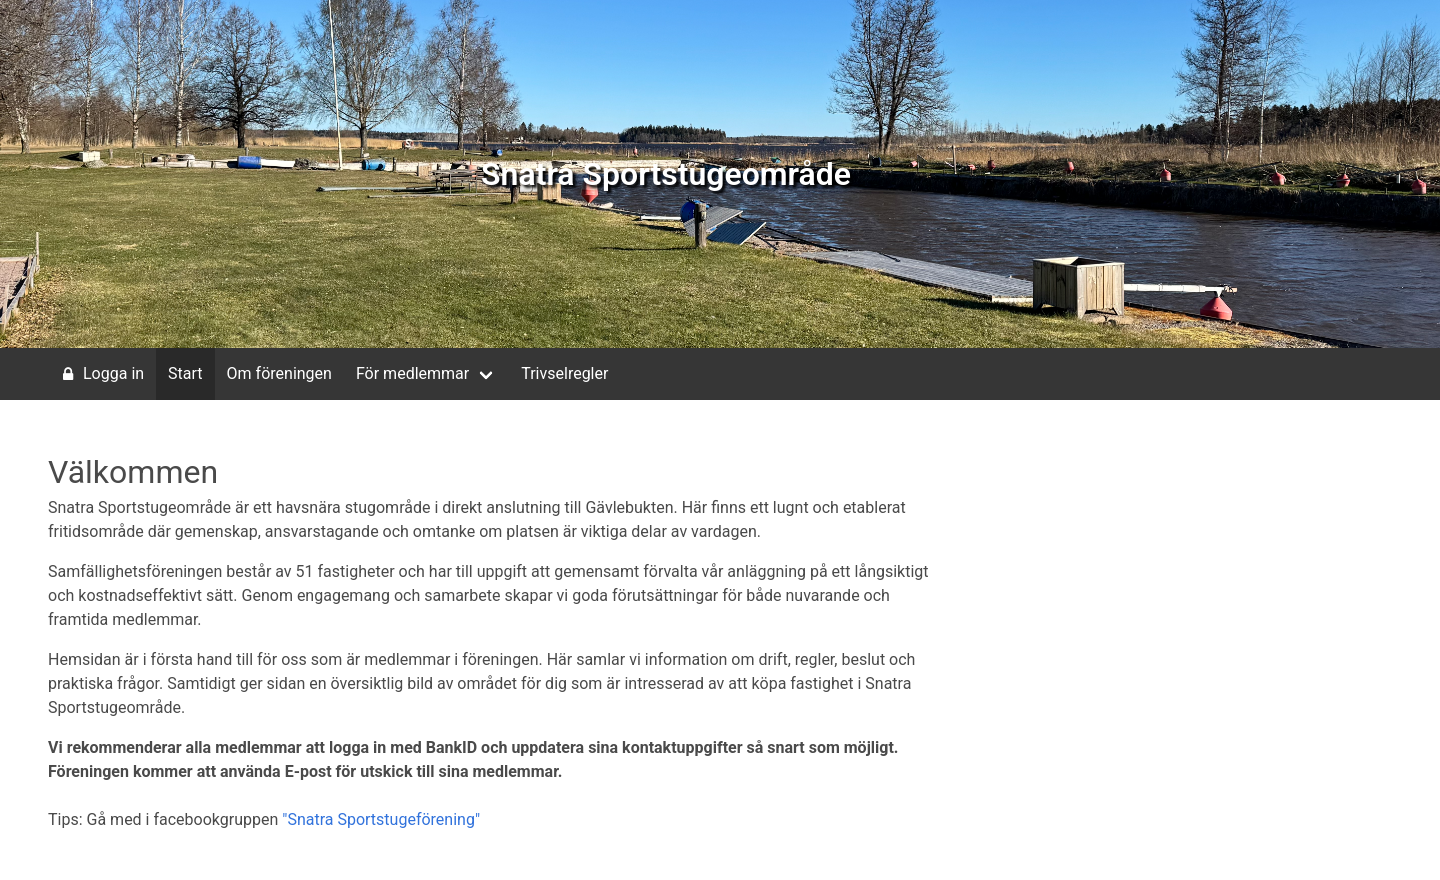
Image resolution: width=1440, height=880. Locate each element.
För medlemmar (412, 373)
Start (185, 373)
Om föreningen (279, 373)
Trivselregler (564, 373)
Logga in (100, 374)
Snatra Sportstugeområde (666, 174)
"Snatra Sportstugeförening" (381, 819)
